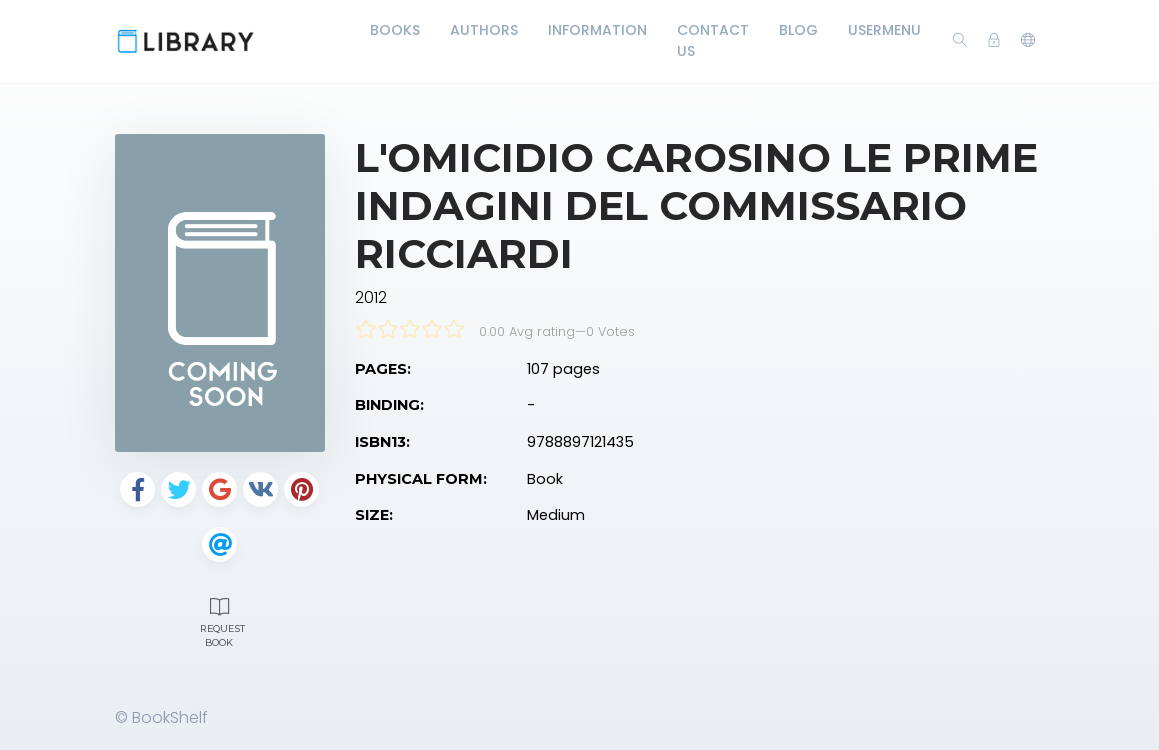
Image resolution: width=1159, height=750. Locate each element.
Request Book (222, 620)
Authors (484, 30)
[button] (1028, 41)
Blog (798, 30)
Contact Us (713, 40)
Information (597, 30)
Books (395, 30)
